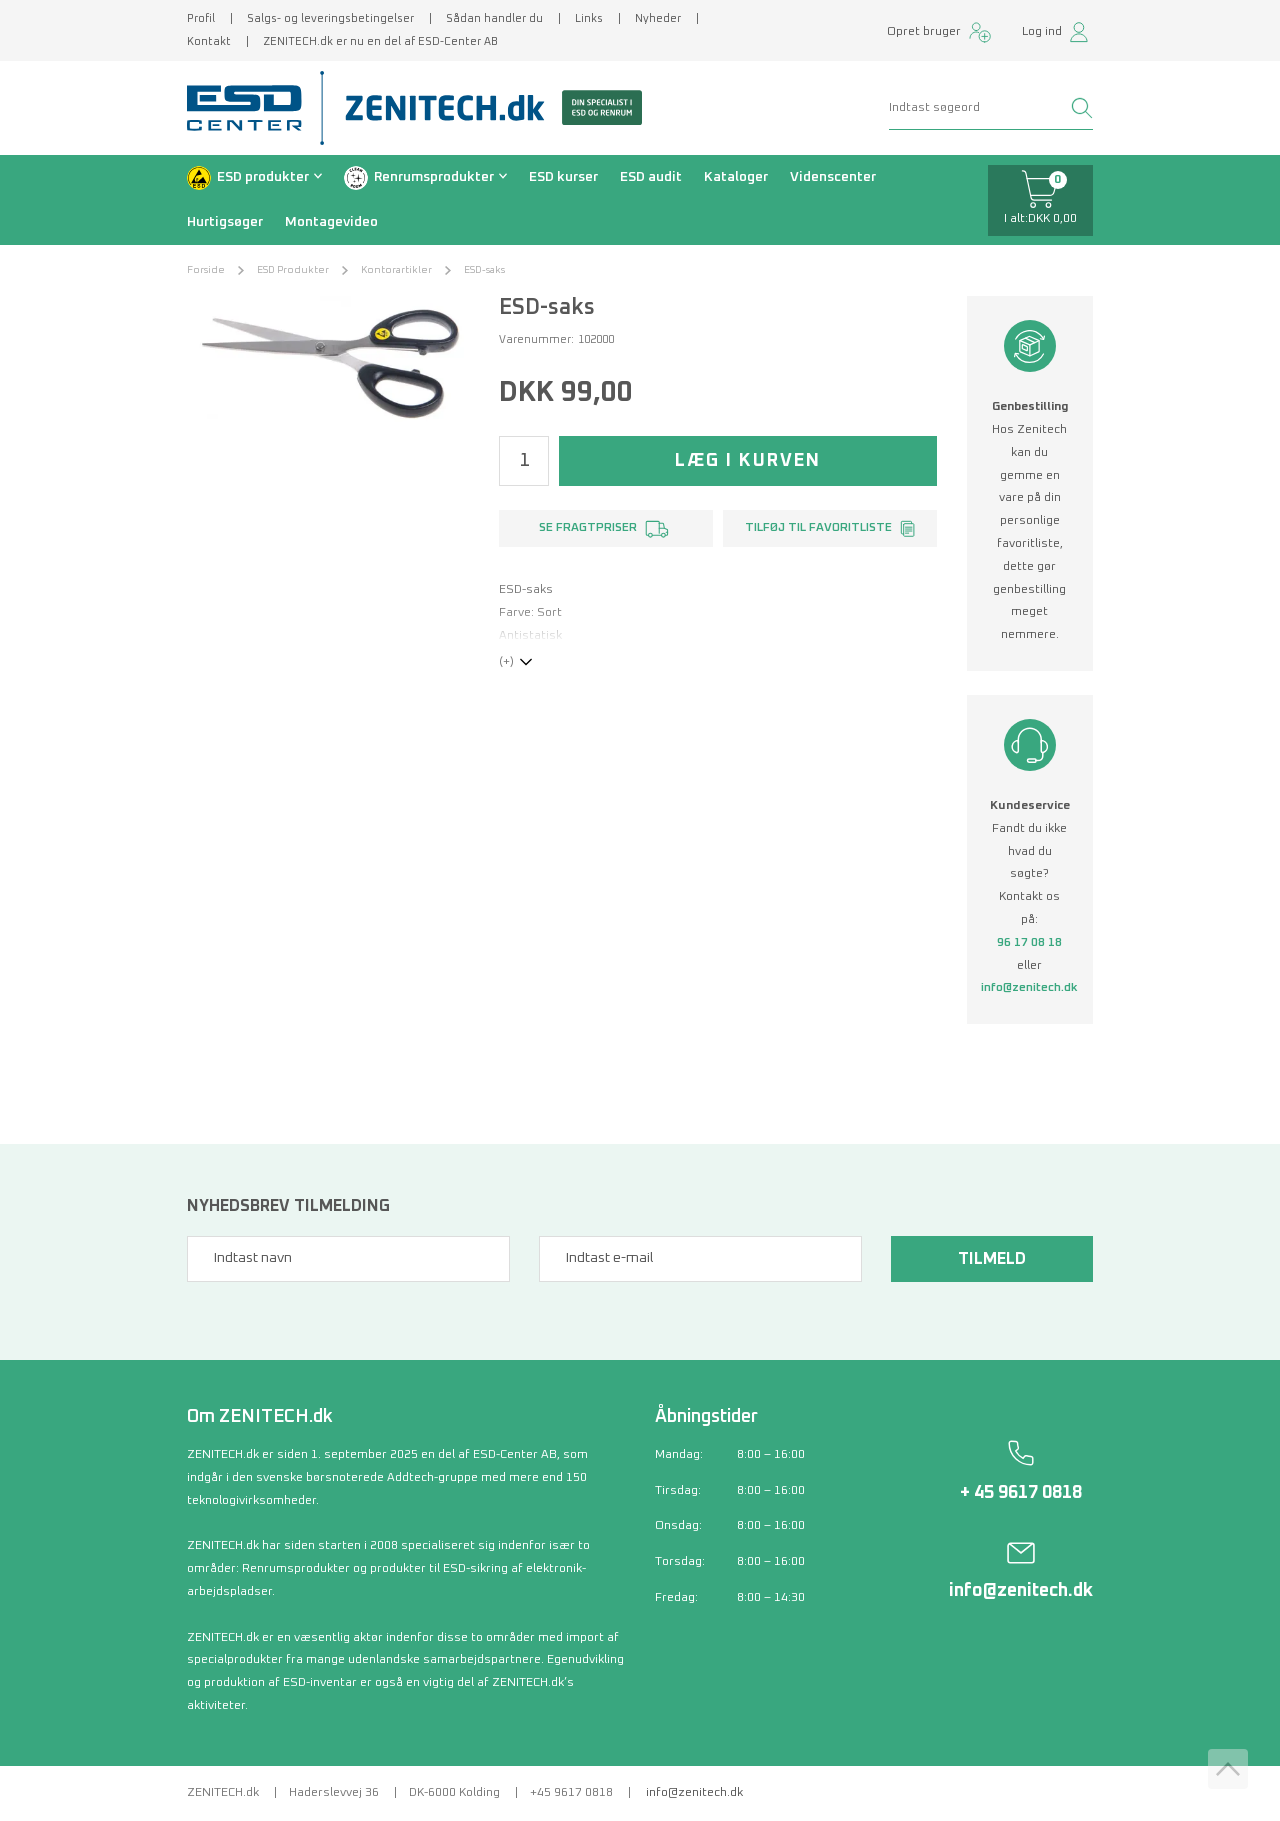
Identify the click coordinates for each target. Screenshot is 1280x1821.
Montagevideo (331, 222)
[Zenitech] (486, 108)
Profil (201, 18)
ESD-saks (484, 270)
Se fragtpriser (588, 528)
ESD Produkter (293, 270)
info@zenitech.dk (1029, 988)
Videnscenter (833, 177)
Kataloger (736, 177)
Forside (206, 270)
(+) (506, 662)
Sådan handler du (494, 18)
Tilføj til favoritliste (818, 528)
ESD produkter (263, 177)
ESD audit (651, 177)
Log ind (1042, 32)
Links (589, 18)
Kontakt (209, 41)
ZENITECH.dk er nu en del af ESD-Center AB (380, 41)
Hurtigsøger (225, 222)
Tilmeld (992, 1259)
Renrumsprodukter (434, 177)
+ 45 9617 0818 (1021, 1493)
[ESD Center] (251, 108)
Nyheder (658, 18)
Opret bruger (924, 32)
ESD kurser (563, 177)
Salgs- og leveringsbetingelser (330, 18)
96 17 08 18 (1029, 943)
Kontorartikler (396, 270)
